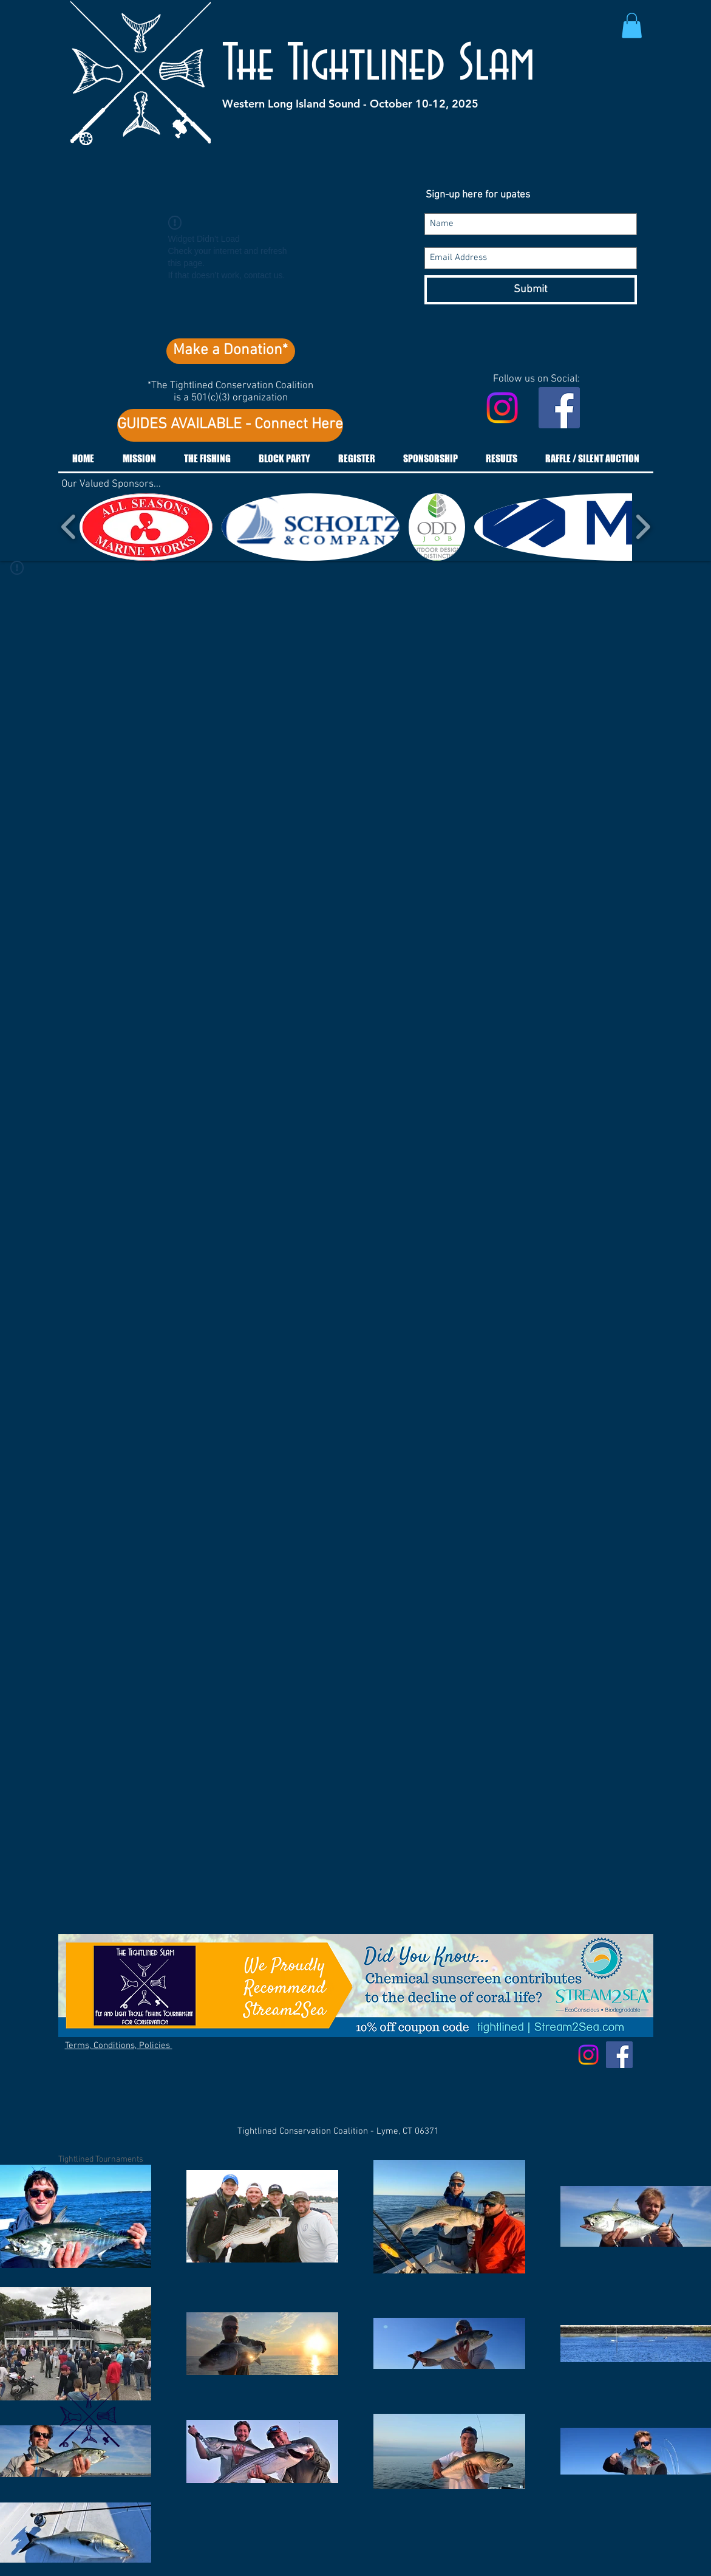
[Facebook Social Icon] (559, 407)
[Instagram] (502, 407)
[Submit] (530, 289)
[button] (631, 25)
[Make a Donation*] (230, 351)
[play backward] (69, 527)
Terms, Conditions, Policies (118, 2045)
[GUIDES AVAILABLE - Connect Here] (230, 425)
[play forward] (642, 527)
